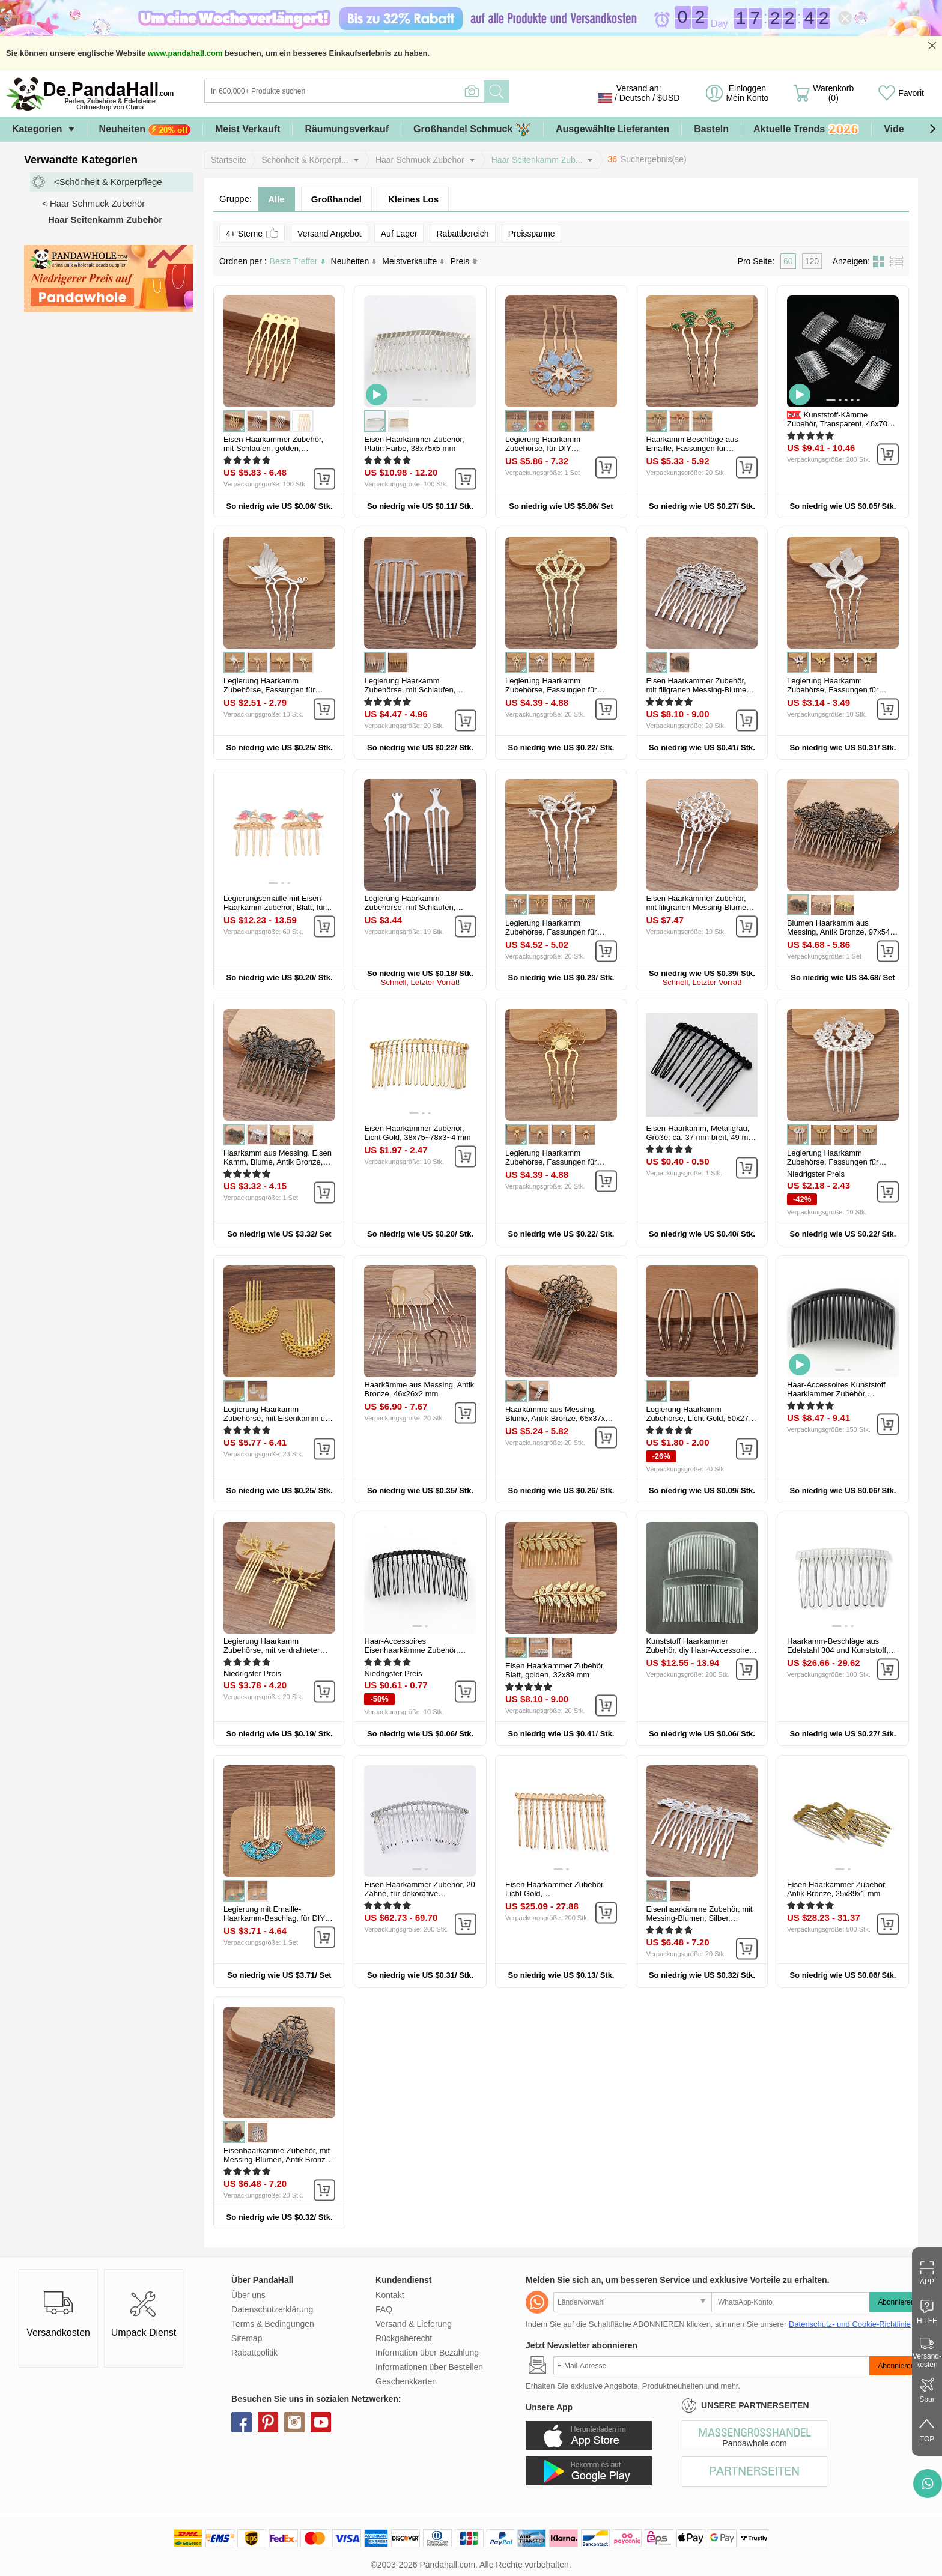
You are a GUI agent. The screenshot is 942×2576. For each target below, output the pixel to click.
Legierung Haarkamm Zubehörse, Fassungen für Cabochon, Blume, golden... (553, 1161)
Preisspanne (531, 233)
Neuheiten (144, 129)
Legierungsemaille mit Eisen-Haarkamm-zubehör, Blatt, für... (277, 903)
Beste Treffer (297, 261)
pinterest (268, 2422)
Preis (464, 261)
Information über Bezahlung (427, 2352)
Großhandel (336, 199)
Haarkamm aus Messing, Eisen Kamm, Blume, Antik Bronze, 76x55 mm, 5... (277, 1161)
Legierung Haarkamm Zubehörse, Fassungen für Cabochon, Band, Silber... (551, 931)
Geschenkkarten (406, 2381)
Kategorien (37, 129)
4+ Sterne (252, 232)
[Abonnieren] (711, 2365)
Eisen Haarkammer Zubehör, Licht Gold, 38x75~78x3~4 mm (417, 1133)
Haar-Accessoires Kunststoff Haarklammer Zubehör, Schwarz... (836, 1393)
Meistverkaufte (413, 261)
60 (788, 261)
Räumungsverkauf (347, 129)
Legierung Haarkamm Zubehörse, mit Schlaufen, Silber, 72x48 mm (409, 689)
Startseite (228, 160)
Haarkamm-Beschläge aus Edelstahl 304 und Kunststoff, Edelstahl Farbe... (838, 1650)
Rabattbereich (462, 233)
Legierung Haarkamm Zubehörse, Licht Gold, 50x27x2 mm (701, 1418)
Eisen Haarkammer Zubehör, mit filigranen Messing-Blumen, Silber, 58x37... (699, 907)
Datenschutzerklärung (272, 2309)
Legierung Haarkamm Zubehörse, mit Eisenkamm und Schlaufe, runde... (278, 1418)
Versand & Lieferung (413, 2324)
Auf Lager (399, 233)
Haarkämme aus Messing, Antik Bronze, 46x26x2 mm (419, 1389)
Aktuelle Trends (806, 129)
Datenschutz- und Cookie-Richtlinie (850, 2324)
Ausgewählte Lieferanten (612, 129)
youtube (321, 2422)
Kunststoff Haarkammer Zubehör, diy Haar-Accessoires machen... (699, 1650)
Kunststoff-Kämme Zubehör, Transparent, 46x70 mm (837, 423)
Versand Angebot (329, 233)
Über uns (248, 2295)
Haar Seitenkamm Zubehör (105, 219)
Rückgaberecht (403, 2338)
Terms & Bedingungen (272, 2324)
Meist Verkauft (247, 129)
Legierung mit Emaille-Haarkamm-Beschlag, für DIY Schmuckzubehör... (274, 1918)
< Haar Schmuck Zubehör (93, 203)
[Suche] (393, 91)
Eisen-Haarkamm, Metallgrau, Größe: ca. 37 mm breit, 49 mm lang (700, 1137)
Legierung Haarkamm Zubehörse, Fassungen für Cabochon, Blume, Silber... (833, 1161)
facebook (241, 2422)
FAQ (383, 2309)
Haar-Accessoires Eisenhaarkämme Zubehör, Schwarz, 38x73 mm (411, 1650)
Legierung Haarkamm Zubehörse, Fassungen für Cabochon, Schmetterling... (270, 689)
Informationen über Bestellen (429, 2367)
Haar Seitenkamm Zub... (537, 159)
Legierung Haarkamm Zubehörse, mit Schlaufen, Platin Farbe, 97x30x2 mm (409, 907)
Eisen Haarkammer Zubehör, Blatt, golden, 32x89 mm (555, 1670)
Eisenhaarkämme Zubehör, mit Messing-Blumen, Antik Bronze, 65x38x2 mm (277, 2159)
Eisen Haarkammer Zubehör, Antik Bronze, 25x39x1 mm (837, 1889)
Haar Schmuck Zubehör (419, 160)
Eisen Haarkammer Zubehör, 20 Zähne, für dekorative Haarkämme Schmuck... (419, 1893)
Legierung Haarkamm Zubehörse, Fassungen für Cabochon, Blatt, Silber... (832, 689)
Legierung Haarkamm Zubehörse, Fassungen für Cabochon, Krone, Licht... (551, 689)
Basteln (711, 129)
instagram (294, 2422)
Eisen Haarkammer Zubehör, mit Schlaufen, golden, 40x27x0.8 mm (273, 448)
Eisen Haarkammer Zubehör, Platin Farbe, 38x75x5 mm (414, 444)
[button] (932, 129)
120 (812, 261)
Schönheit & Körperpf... (304, 160)
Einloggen (747, 93)
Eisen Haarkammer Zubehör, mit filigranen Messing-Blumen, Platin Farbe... (699, 689)
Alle (276, 199)
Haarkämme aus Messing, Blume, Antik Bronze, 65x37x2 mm (557, 1418)
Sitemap (246, 2338)
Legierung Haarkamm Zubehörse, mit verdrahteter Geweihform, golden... (271, 1650)
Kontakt (389, 2295)
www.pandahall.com (185, 53)
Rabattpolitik (254, 2352)
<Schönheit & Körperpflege (108, 182)
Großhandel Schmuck (472, 129)
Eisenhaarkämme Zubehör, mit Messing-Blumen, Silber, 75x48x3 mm (699, 1918)
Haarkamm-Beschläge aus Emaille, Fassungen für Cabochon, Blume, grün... (692, 448)
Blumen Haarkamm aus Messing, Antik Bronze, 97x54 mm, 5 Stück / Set (838, 931)
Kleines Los (413, 199)
